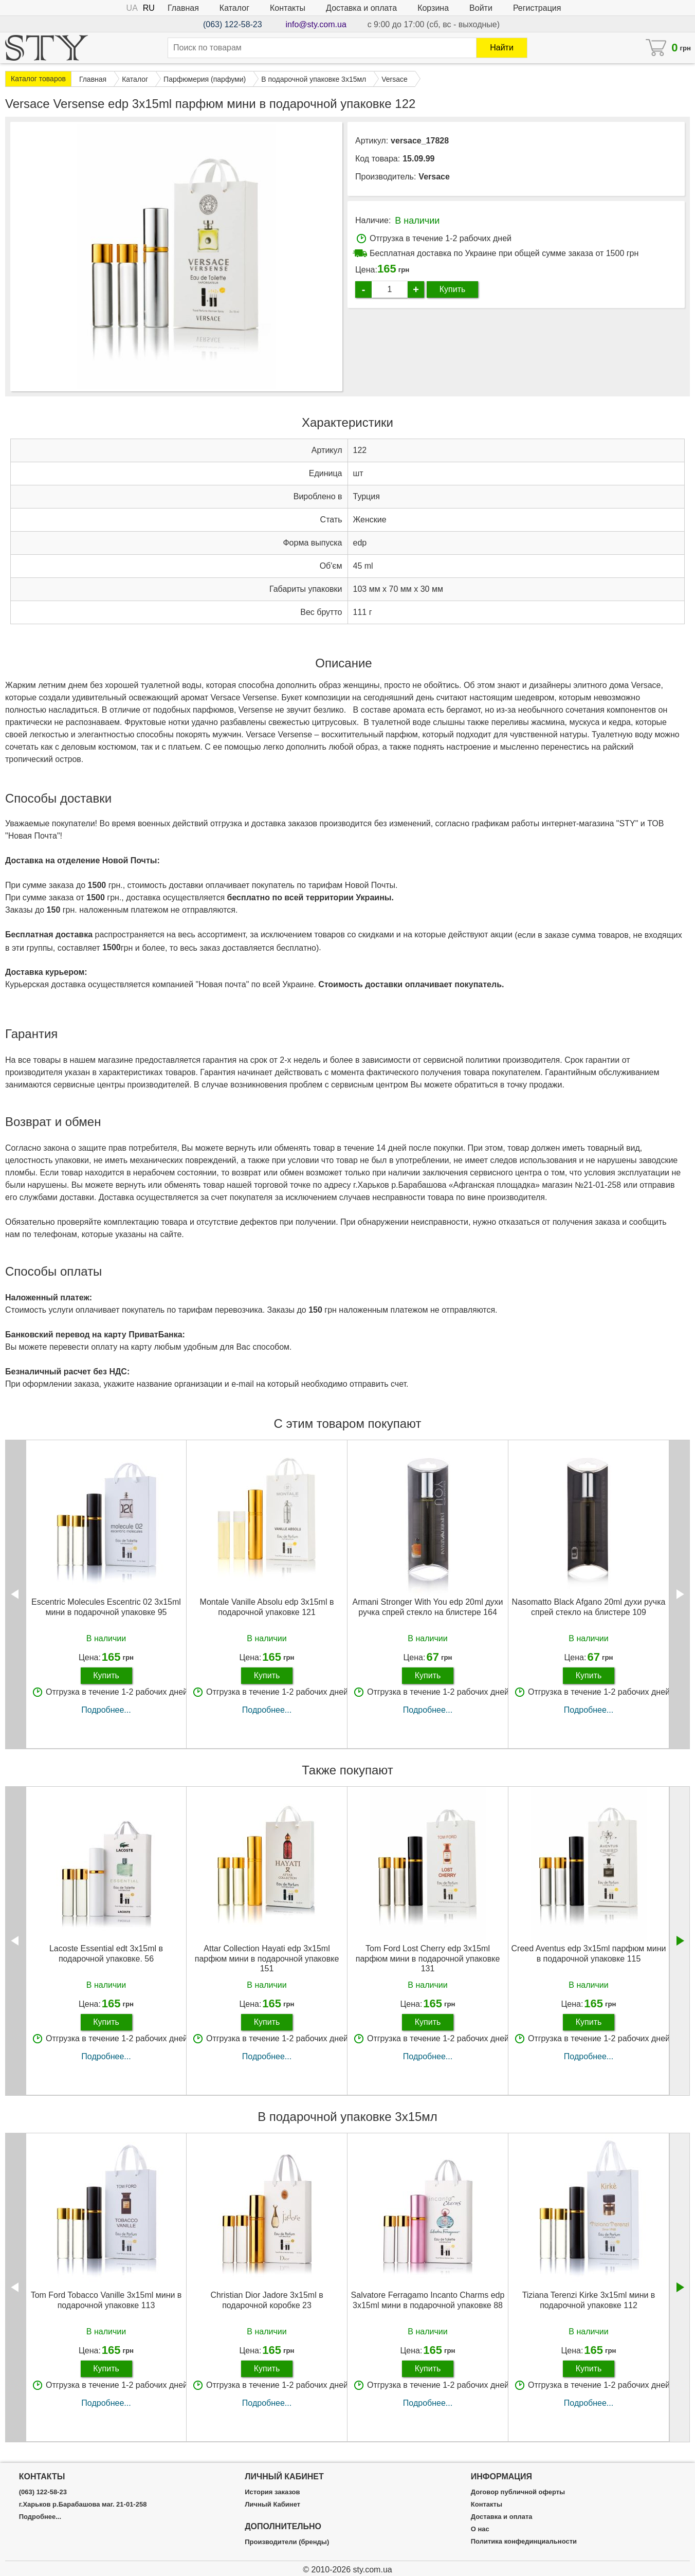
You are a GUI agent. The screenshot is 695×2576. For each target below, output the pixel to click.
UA (132, 8)
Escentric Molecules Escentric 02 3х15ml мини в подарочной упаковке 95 (106, 1607)
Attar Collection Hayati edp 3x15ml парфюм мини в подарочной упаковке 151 (267, 1958)
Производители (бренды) (287, 2542)
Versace (434, 176)
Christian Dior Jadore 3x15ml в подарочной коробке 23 (266, 2300)
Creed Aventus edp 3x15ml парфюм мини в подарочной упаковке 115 (588, 1953)
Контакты (287, 8)
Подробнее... (106, 1710)
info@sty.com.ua (316, 24)
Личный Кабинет (272, 2504)
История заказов (272, 2492)
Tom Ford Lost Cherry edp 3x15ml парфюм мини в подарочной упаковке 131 (428, 1958)
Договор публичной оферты (518, 2492)
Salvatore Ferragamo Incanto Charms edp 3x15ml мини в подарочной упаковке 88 (428, 2300)
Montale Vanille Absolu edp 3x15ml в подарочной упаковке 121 (267, 1607)
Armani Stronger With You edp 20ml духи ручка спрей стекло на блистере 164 (427, 1607)
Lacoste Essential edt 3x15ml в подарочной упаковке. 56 (106, 1953)
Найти (502, 47)
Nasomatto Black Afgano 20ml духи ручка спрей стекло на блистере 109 (589, 1607)
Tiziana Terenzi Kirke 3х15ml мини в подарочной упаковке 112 (588, 2300)
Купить (453, 289)
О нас (480, 2529)
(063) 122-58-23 (232, 24)
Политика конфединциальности (524, 2541)
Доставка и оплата (361, 8)
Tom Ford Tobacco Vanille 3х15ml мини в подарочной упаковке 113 (106, 2300)
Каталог (234, 8)
